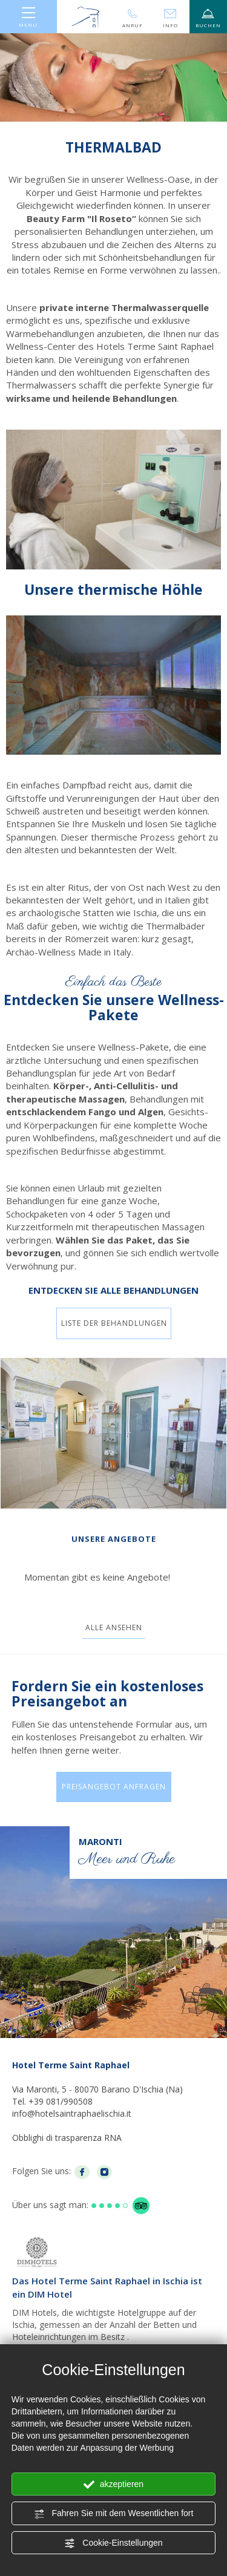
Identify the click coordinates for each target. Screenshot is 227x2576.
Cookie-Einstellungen (113, 2543)
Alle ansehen (113, 1627)
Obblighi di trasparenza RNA (67, 2137)
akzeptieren (113, 2484)
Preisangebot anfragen (114, 1786)
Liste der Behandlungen (113, 1323)
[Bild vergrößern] (113, 1433)
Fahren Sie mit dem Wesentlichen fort (114, 2513)
